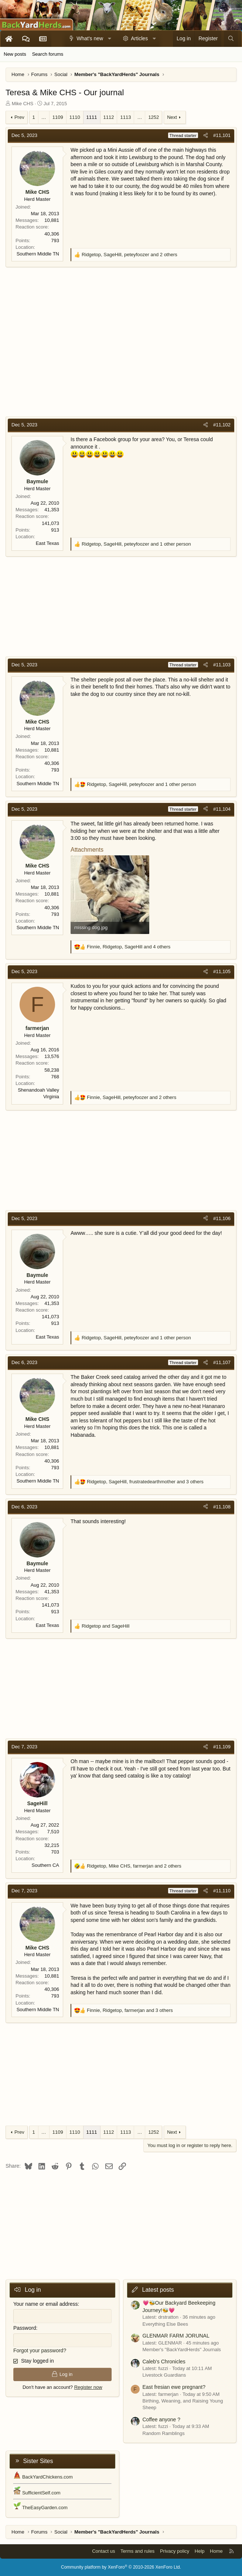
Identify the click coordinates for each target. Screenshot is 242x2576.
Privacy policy (174, 2551)
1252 (153, 117)
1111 (91, 117)
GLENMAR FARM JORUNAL (176, 2336)
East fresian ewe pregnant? (174, 2387)
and (105, 1626)
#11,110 (222, 1890)
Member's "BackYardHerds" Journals (182, 2349)
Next (172, 117)
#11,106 (222, 1218)
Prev (19, 117)
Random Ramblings (164, 2433)
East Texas (47, 543)
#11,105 (222, 971)
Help (200, 2551)
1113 (125, 117)
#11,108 (222, 1506)
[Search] (231, 39)
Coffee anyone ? (162, 2419)
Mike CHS (23, 103)
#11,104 (222, 809)
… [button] (43, 117)
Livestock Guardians (164, 2375)
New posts (15, 54)
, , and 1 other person (136, 544)
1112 (108, 117)
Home (216, 2551)
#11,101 (222, 135)
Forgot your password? (39, 2350)
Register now (88, 2387)
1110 (74, 117)
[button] (109, 39)
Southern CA (45, 1865)
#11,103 (222, 664)
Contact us (103, 2551)
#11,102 (222, 424)
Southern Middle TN (38, 254)
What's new (89, 38)
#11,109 (222, 1746)
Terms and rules (137, 2551)
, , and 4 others (128, 946)
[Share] (206, 135)
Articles (139, 38)
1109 (57, 117)
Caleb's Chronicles (164, 2361)
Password (24, 2328)
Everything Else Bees (165, 2324)
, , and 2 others (129, 254)
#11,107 (222, 1362)
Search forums (48, 54)
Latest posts (158, 2290)
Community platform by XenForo (121, 2567)
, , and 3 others (145, 1481)
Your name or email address (45, 2304)
